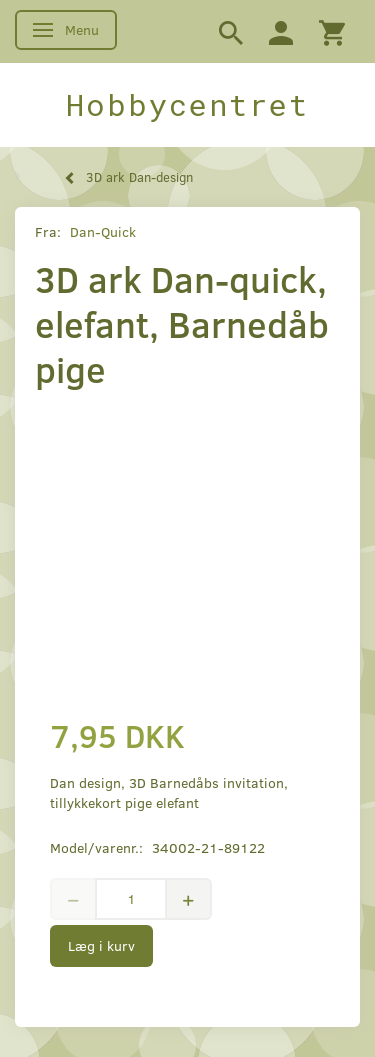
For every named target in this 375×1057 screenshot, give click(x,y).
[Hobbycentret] (187, 105)
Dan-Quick (103, 231)
